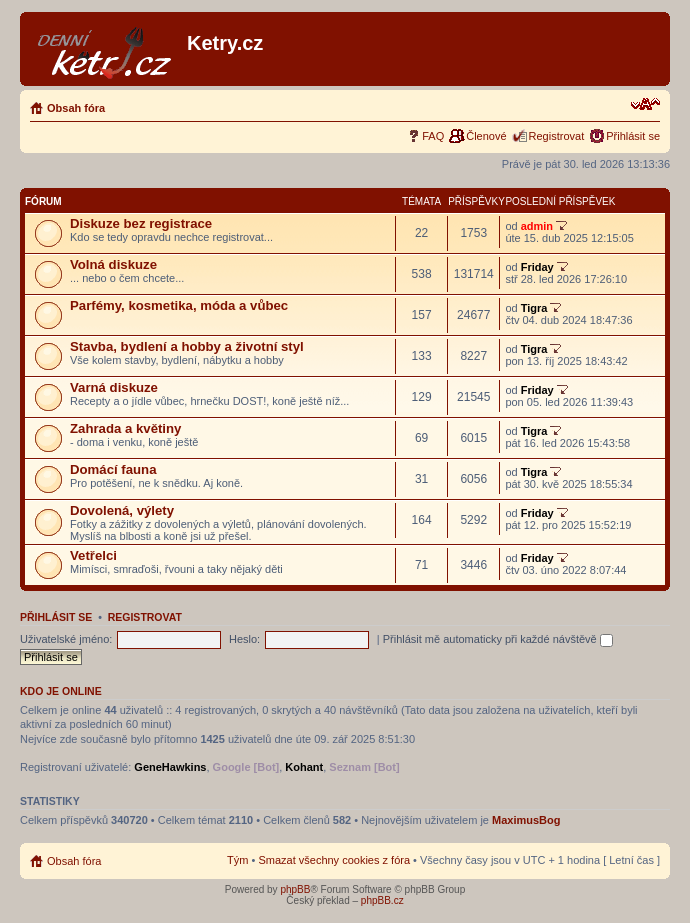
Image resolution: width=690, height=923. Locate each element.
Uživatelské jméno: (66, 639)
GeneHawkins (170, 767)
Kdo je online (61, 691)
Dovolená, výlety (122, 510)
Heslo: (244, 639)
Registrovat (557, 136)
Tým (237, 860)
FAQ (433, 136)
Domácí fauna (113, 469)
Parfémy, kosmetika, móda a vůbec (179, 305)
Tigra (534, 308)
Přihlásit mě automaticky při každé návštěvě (498, 639)
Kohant (304, 767)
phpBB (295, 889)
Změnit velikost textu (645, 104)
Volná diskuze (113, 264)
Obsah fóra (76, 108)
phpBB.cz (382, 900)
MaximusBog (526, 820)
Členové (486, 136)
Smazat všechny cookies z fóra (334, 860)
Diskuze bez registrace (141, 223)
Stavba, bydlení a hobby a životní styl (187, 346)
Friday (537, 267)
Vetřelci (93, 555)
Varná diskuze (114, 387)
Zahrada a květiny (125, 428)
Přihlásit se (633, 136)
